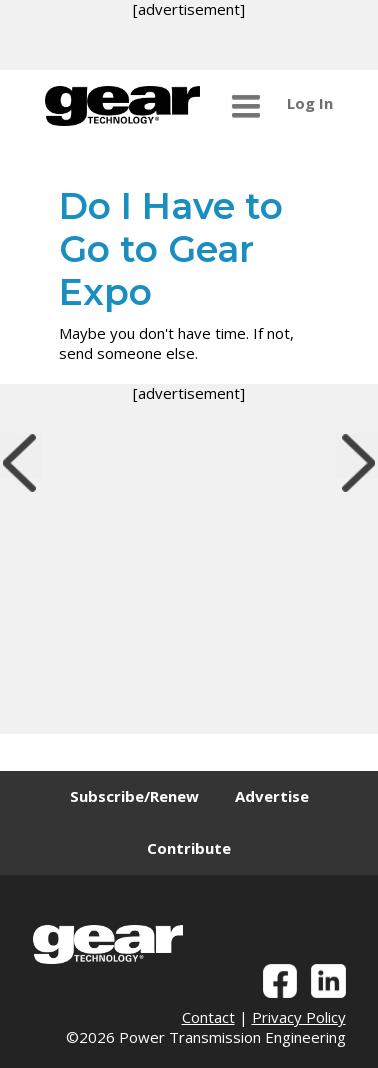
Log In (310, 103)
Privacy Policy (299, 1017)
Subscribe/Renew (134, 796)
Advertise (272, 796)
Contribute (189, 848)
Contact (208, 1017)
